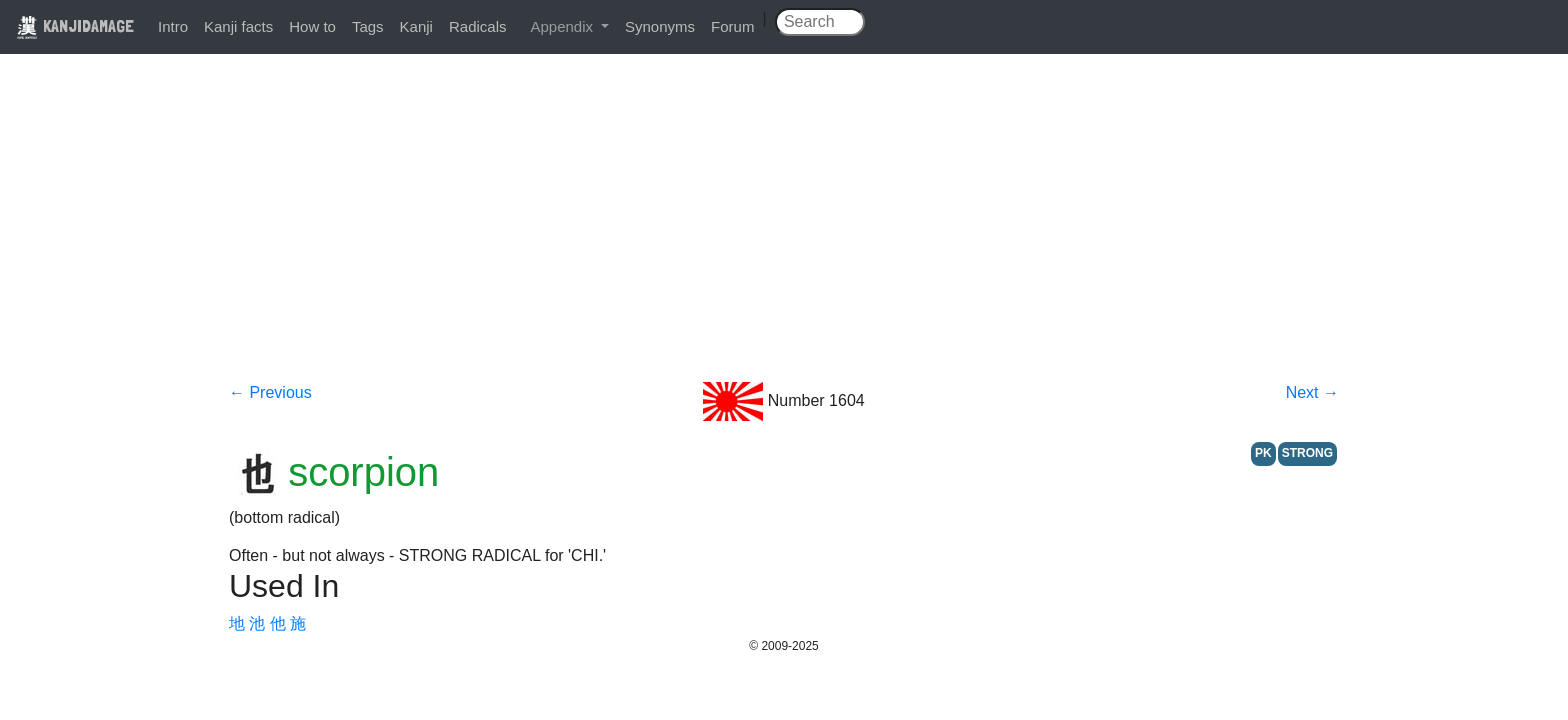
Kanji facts (238, 26)
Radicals (478, 26)
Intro (173, 26)
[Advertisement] (784, 232)
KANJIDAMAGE (75, 25)
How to (312, 26)
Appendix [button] (563, 26)
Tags (368, 26)
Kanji (416, 26)
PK (1263, 453)
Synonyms (660, 26)
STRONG (1307, 453)
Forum (732, 26)
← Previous (270, 392)
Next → (1312, 392)
